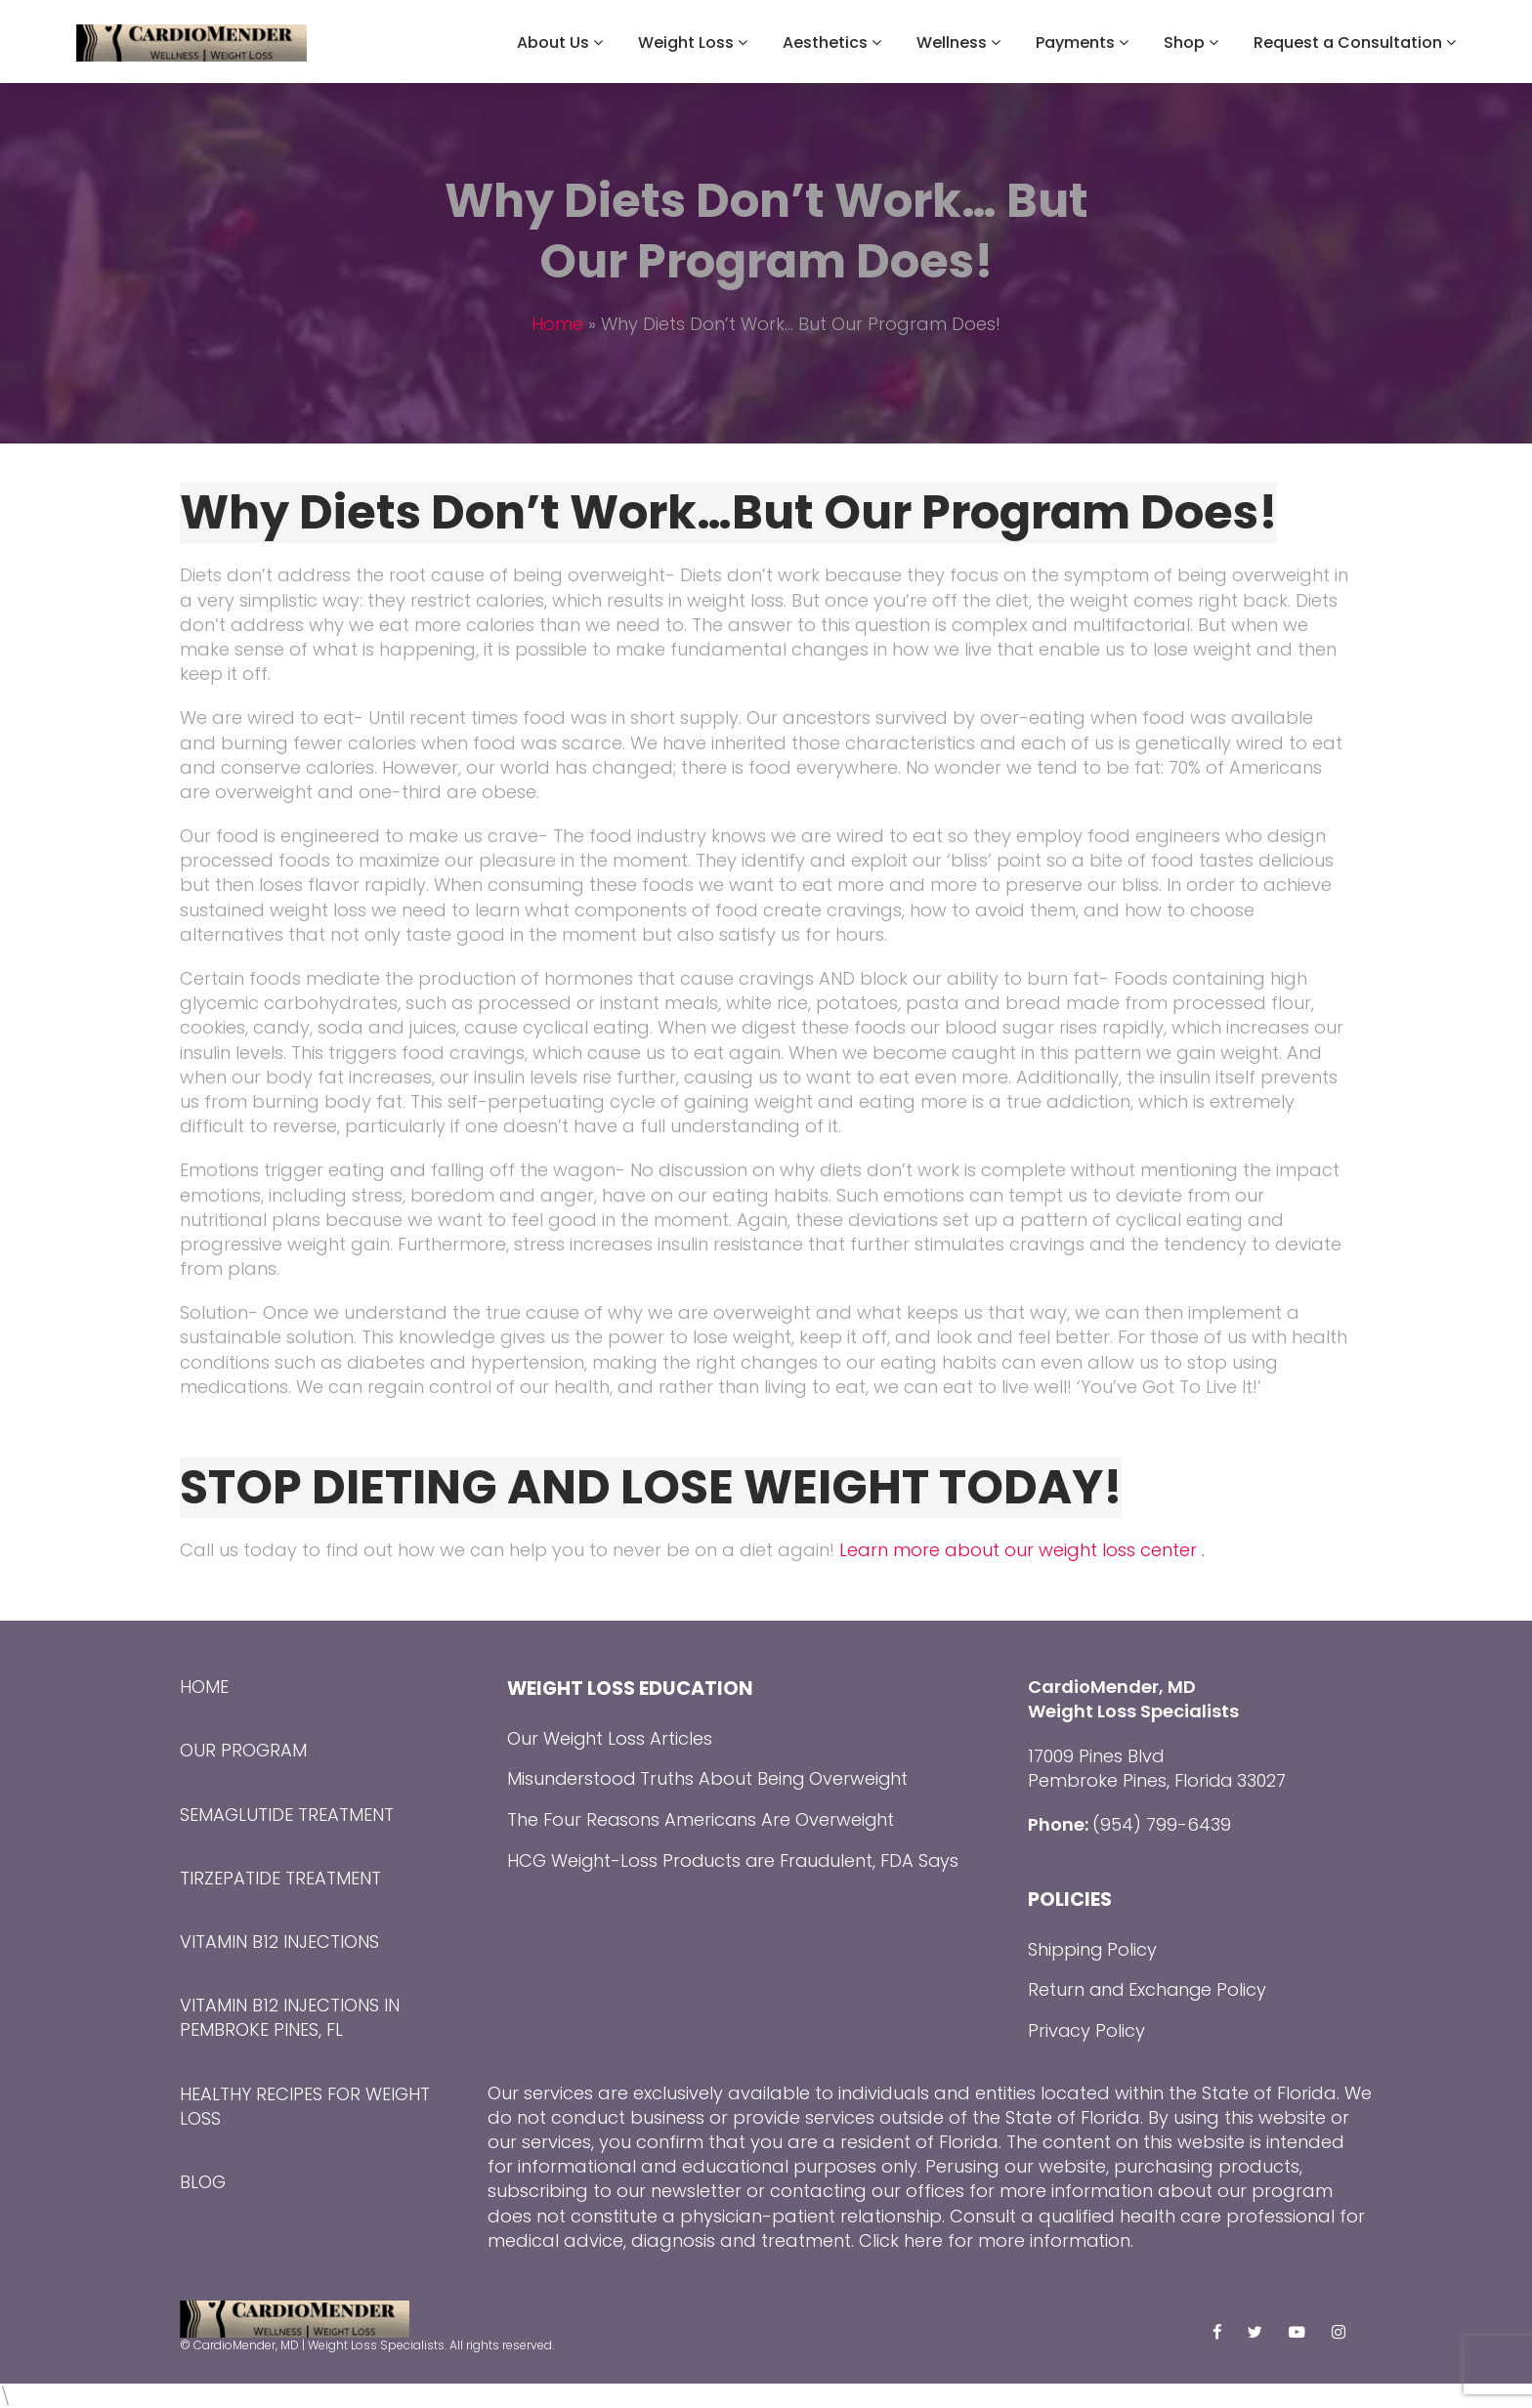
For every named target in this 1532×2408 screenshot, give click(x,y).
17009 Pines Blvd (1096, 1756)
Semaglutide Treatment (287, 1814)
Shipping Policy (1093, 1949)
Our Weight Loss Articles (610, 1738)
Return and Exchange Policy (1149, 1989)
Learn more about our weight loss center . (1019, 1550)
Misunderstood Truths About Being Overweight (709, 1778)
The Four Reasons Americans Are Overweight (702, 1819)
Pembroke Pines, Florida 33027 (1158, 1780)
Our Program (243, 1750)
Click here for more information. (996, 2240)
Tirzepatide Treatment (280, 1878)
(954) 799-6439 (1161, 1824)
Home (557, 324)
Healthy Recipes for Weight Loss (305, 2106)
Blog (203, 2182)
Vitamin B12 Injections (279, 1941)
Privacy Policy (1087, 2030)
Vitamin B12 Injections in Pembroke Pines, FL (290, 2017)
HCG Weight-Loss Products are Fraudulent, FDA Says (735, 1860)
